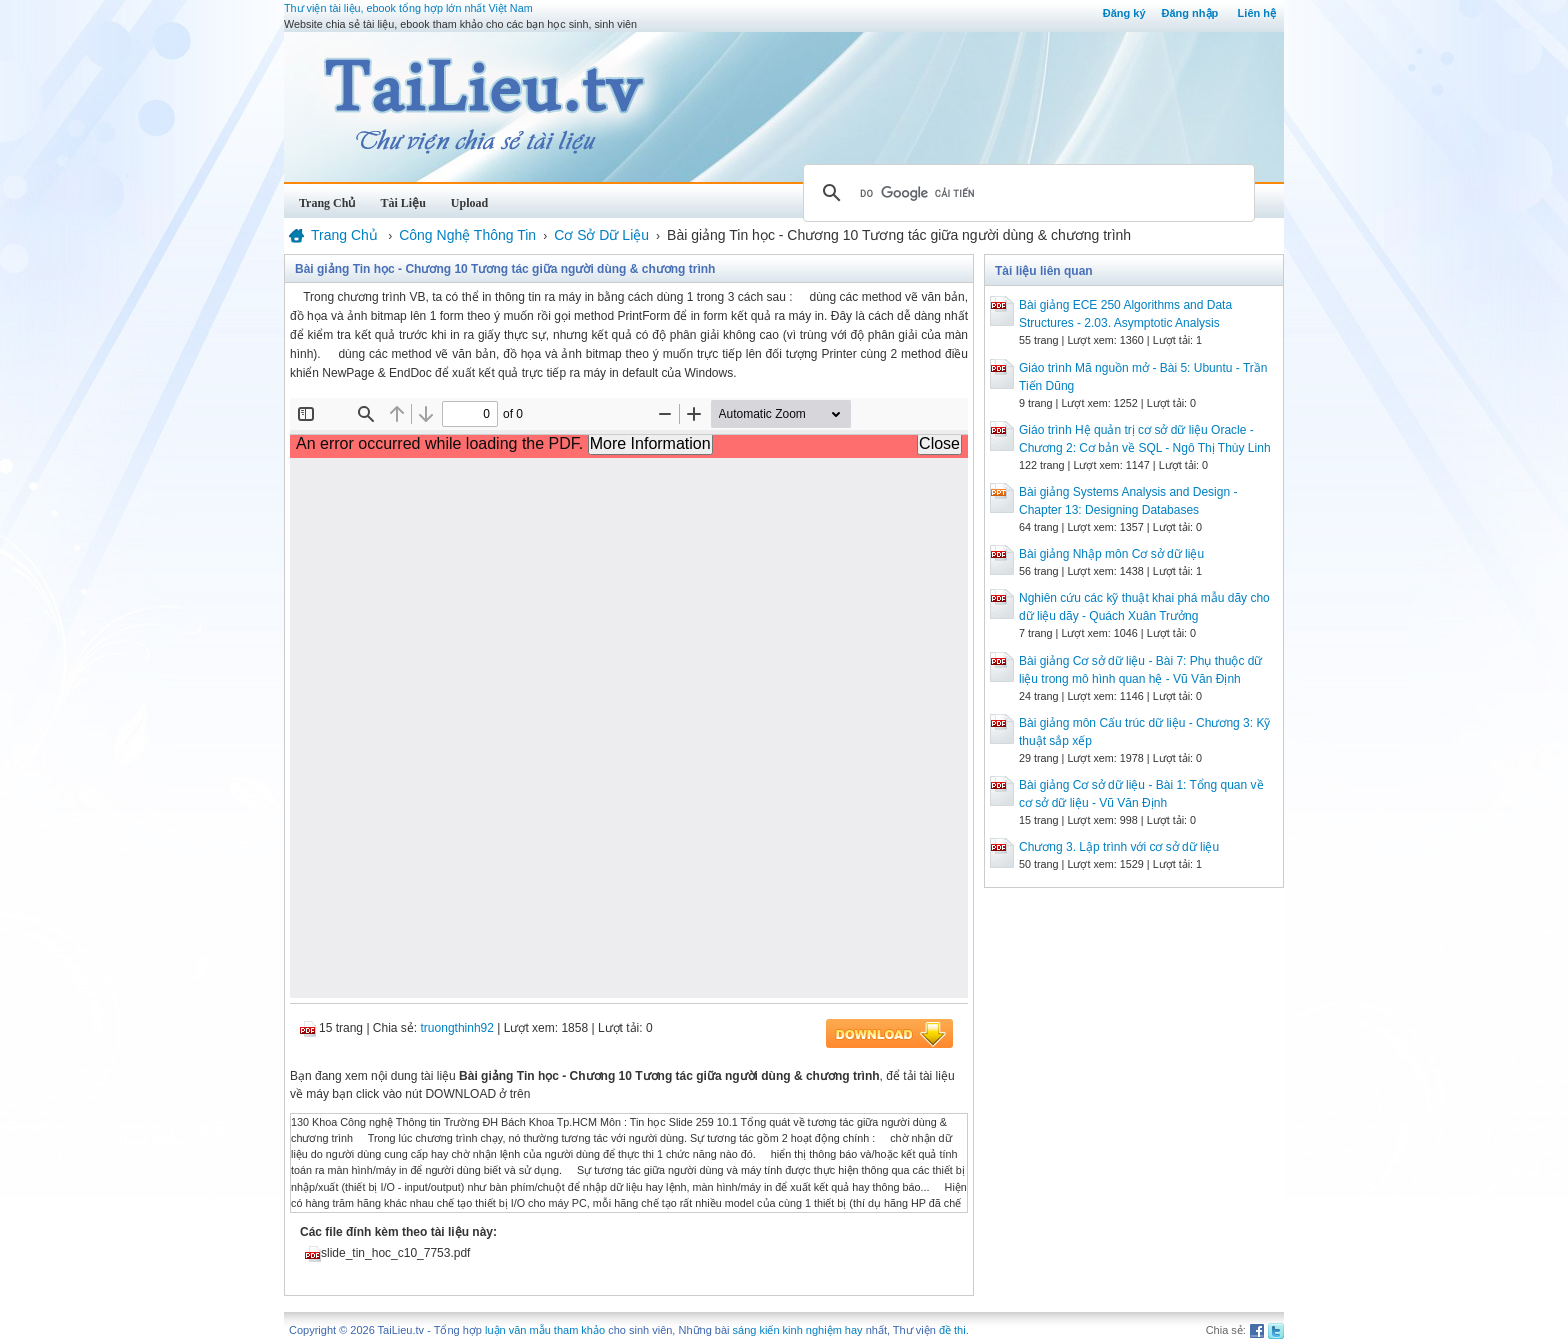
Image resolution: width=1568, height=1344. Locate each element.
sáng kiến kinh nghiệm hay (798, 1330)
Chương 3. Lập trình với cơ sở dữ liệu (1119, 847)
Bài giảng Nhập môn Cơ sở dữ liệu (1111, 554)
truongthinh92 (457, 1028)
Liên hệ (1257, 13)
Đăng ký (1124, 13)
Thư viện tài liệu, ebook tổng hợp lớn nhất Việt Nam (408, 8)
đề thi (952, 1330)
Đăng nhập (1190, 13)
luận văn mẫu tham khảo (545, 1330)
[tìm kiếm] (1026, 193)
